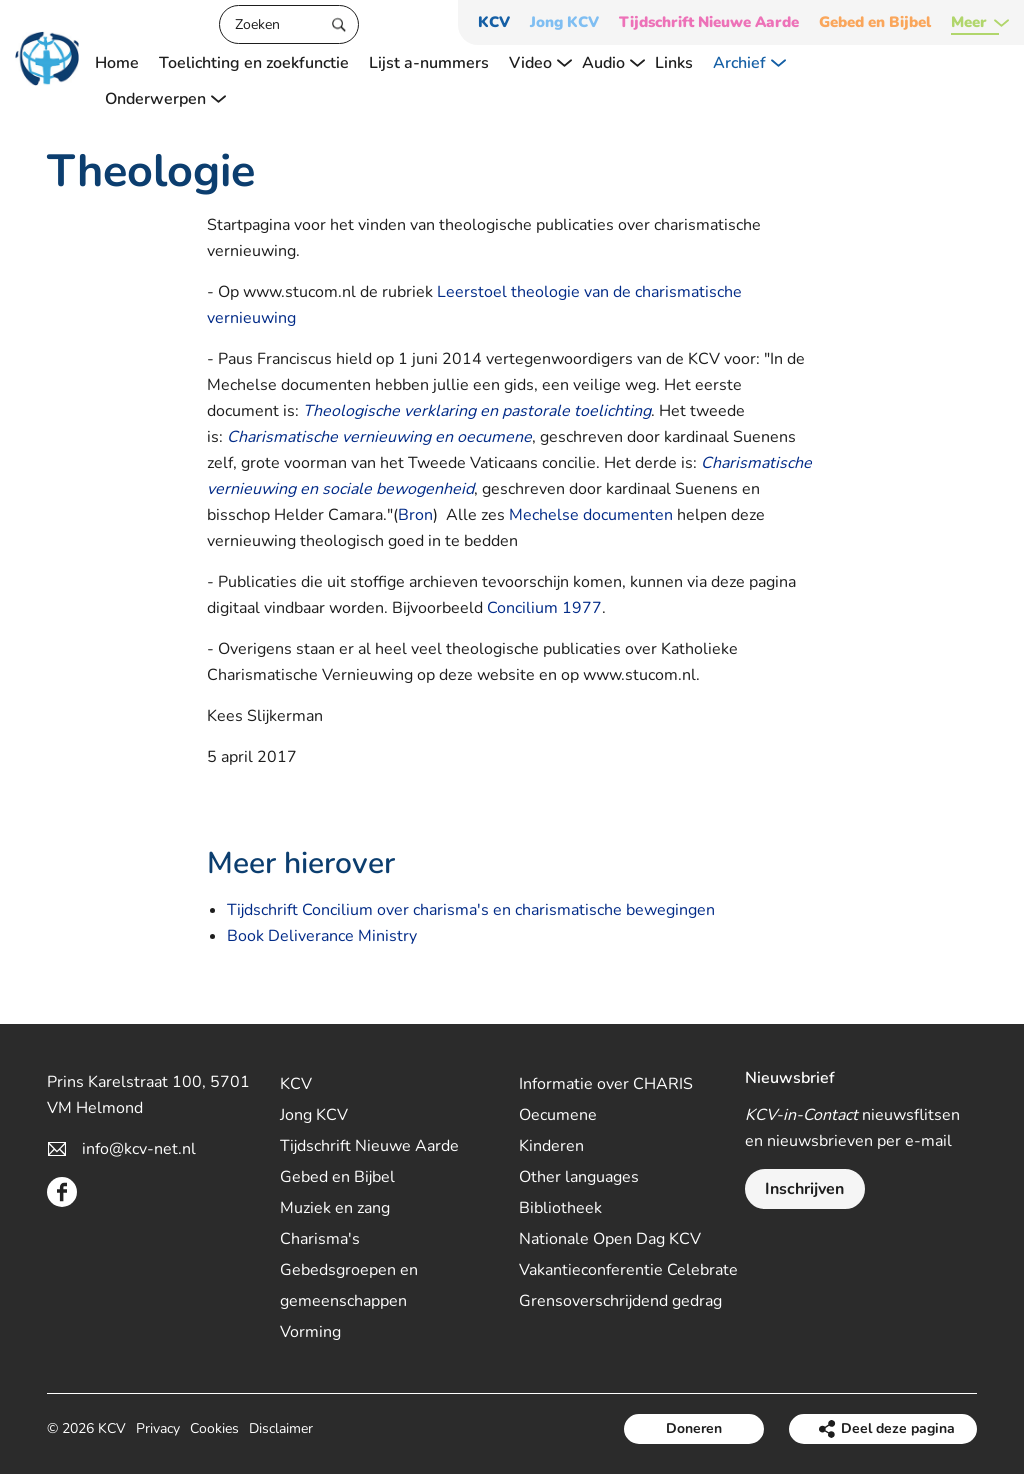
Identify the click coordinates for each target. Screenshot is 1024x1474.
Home (117, 63)
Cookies (214, 1428)
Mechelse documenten (591, 515)
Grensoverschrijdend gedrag (620, 1301)
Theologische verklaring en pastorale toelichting (477, 411)
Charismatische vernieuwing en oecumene (379, 437)
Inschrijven (804, 1189)
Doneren (694, 1428)
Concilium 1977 (544, 608)
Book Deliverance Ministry (322, 936)
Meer (969, 22)
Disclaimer (281, 1428)
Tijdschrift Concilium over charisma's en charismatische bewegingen (471, 910)
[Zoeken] (289, 24)
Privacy (158, 1428)
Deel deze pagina (898, 1428)
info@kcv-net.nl (139, 1149)
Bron (415, 515)
